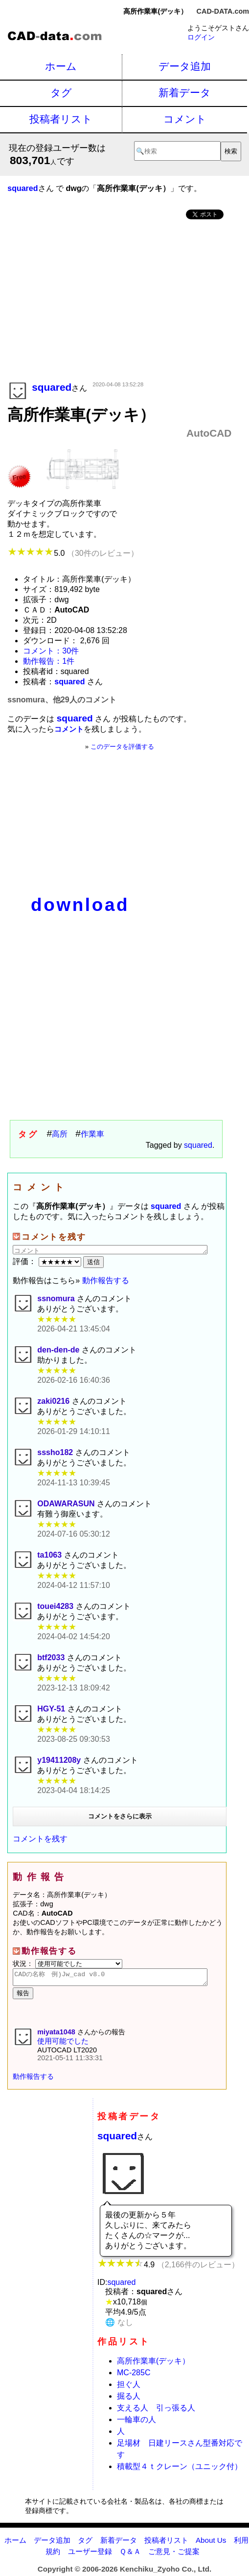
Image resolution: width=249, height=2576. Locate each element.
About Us (211, 2543)
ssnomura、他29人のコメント (61, 700)
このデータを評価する (122, 746)
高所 (60, 1134)
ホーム (61, 66)
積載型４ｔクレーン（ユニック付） (179, 2469)
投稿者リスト (60, 119)
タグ (61, 92)
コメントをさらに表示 (120, 1816)
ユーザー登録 (90, 2554)
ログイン (201, 37)
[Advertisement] (119, 301)
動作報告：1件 (48, 661)
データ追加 (184, 66)
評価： (48, 1261)
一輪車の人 (136, 2422)
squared (198, 1145)
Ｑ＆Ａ (130, 2554)
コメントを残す (40, 1839)
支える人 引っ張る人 (156, 2411)
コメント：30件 (51, 651)
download (80, 905)
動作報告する (105, 1280)
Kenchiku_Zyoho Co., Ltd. (165, 2572)
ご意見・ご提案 (174, 2554)
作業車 (92, 1134)
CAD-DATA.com (223, 11)
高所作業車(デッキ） (153, 2364)
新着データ (184, 92)
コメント (184, 119)
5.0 (72, 553)
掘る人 (128, 2399)
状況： (67, 1963)
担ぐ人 (128, 2387)
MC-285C (133, 2375)
